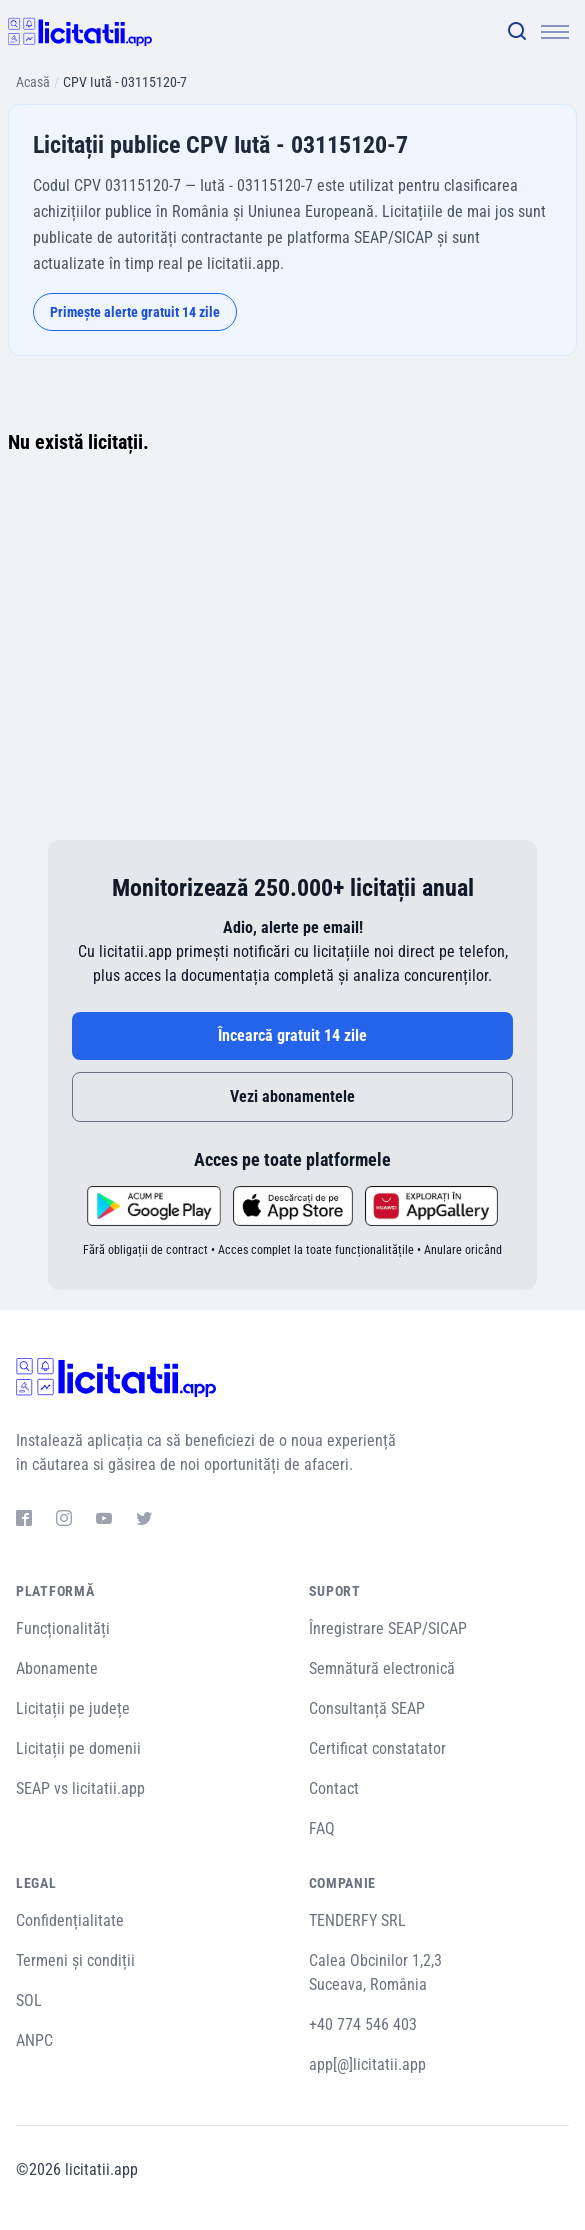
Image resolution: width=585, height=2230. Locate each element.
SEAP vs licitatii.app (80, 1788)
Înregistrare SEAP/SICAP (388, 1628)
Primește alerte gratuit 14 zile (135, 312)
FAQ (322, 1828)
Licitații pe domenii (78, 1748)
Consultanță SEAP (367, 1708)
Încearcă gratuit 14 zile (292, 1035)
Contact (334, 1788)
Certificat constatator (377, 1748)
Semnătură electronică (382, 1668)
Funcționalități (63, 1628)
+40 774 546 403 (363, 2024)
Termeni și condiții (75, 1960)
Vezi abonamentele (292, 1096)
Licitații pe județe (73, 1708)
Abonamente (57, 1668)
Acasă (33, 82)
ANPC (34, 2040)
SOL (29, 2000)
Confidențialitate (70, 1920)
